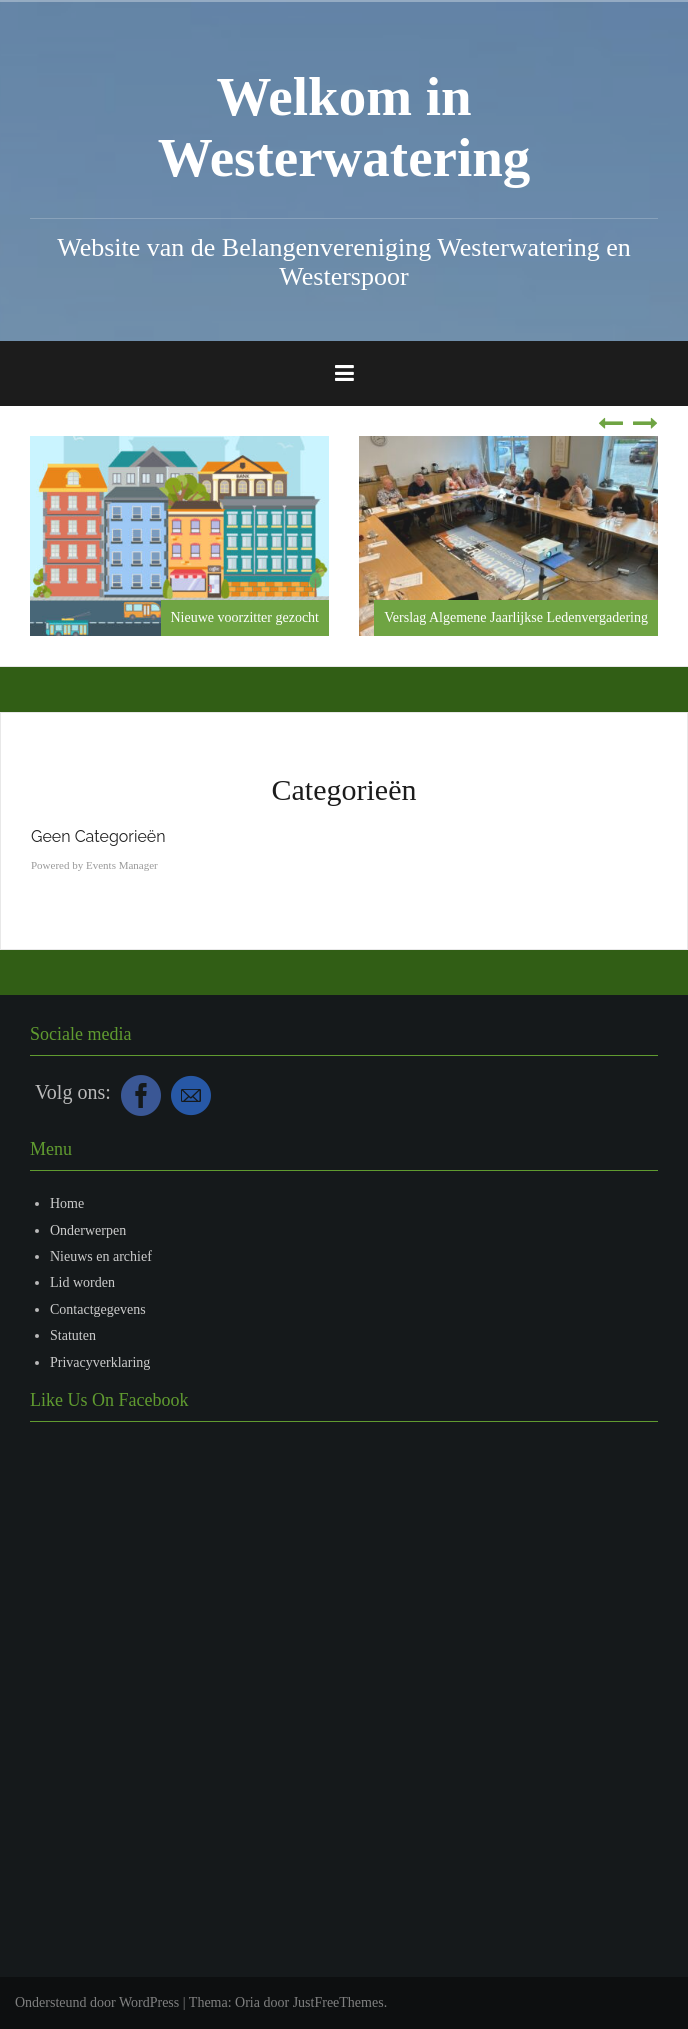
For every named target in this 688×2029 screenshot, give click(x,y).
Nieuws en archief (101, 1256)
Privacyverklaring (100, 1362)
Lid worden (82, 1282)
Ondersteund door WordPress (97, 2002)
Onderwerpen (88, 1230)
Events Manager (122, 865)
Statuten (73, 1335)
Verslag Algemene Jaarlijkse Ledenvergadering (516, 617)
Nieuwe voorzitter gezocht (245, 617)
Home (67, 1203)
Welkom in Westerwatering (344, 127)
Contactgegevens (98, 1309)
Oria (247, 2002)
